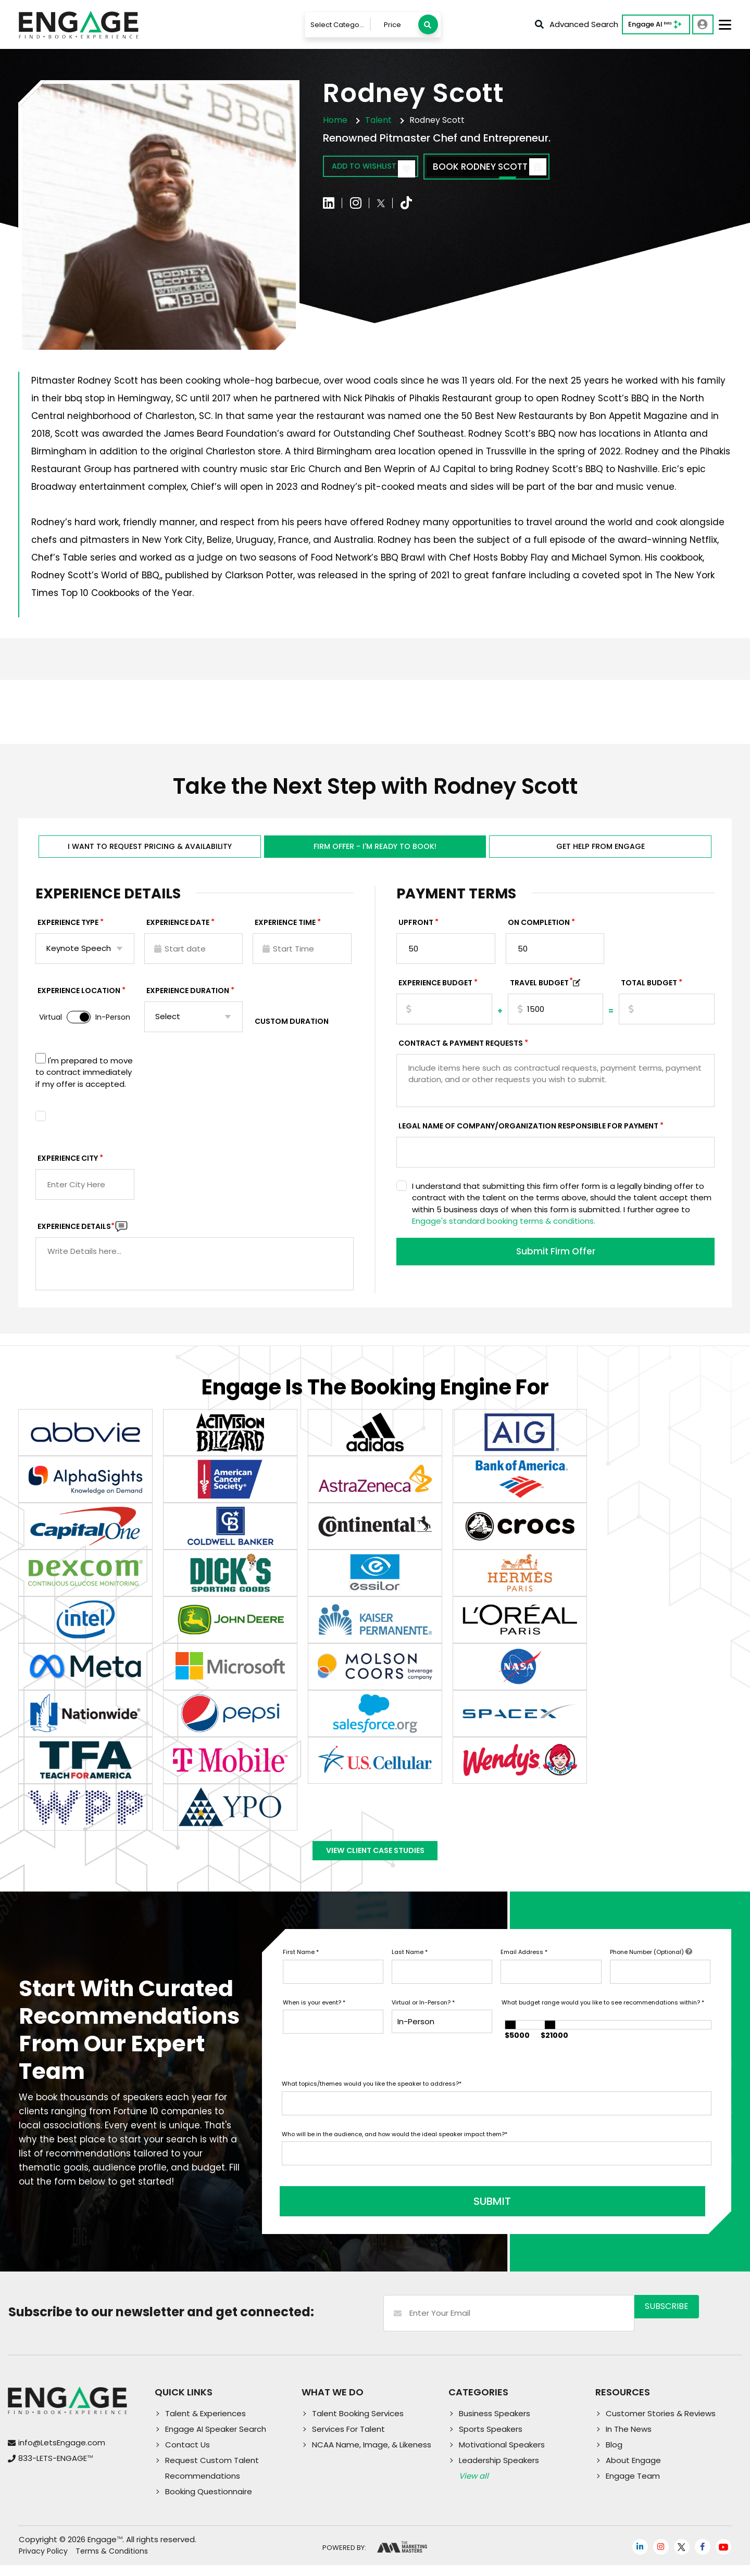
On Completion (539, 930)
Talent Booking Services (358, 2424)
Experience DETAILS (76, 1234)
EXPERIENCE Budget (435, 990)
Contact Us (187, 2455)
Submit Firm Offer (555, 1260)
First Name (301, 1970)
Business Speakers (494, 2424)
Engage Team (633, 2486)
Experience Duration (187, 998)
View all (474, 2486)
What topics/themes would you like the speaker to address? (371, 2102)
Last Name (410, 1970)
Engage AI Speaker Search (215, 2439)
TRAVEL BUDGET (541, 990)
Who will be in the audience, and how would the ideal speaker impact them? (394, 2152)
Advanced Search (576, 24)
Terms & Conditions (112, 2562)
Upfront (415, 930)
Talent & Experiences (205, 2424)
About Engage (633, 2471)
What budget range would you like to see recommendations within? (603, 2020)
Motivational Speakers (502, 2455)
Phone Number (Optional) (651, 1970)
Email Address (524, 1970)
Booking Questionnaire (208, 2502)
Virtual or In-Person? (423, 2020)
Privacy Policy (43, 2562)
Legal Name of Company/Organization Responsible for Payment (528, 1133)
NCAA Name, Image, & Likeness (371, 2455)
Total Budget (649, 990)
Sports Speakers (490, 2439)
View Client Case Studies (375, 1864)
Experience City (68, 1166)
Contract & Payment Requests (460, 1051)
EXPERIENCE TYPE (68, 930)
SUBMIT (361, 2212)
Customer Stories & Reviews (661, 2424)
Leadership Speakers (499, 2471)
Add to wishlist (383, 167)
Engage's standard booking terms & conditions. (503, 1228)
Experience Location (79, 998)
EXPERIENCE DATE (177, 930)
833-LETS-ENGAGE (55, 2469)
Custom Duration (292, 1029)
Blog (614, 2455)
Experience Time (285, 930)
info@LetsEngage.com (61, 2453)
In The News (629, 2439)
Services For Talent (348, 2439)
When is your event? (314, 2020)
